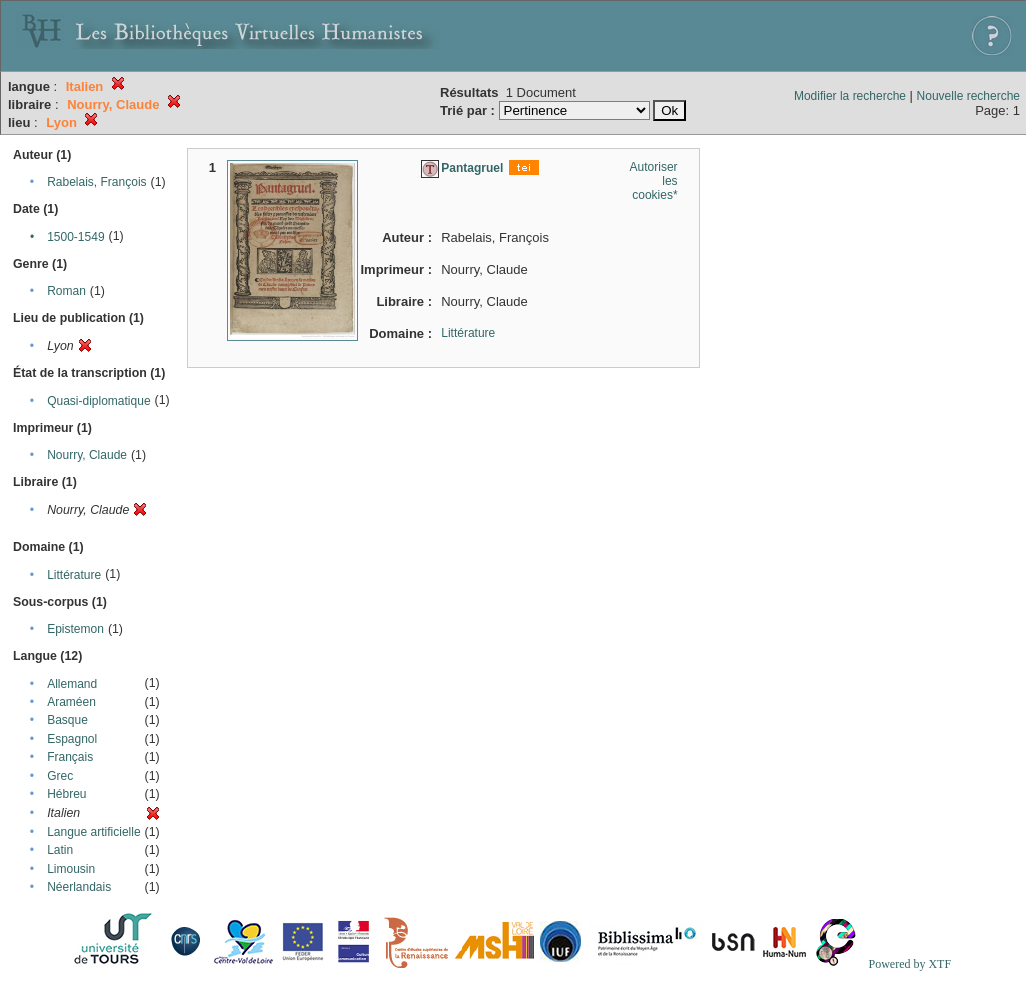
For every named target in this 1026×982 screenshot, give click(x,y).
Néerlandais (79, 887)
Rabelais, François (96, 182)
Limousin (71, 869)
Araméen (71, 702)
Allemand (72, 684)
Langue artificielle (93, 832)
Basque (67, 720)
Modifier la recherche (850, 96)
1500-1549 (75, 237)
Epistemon (75, 629)
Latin (60, 850)
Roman (66, 291)
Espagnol (72, 739)
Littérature (74, 575)
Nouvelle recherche (968, 96)
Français (70, 757)
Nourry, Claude (87, 455)
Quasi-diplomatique (98, 401)
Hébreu (66, 794)
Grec (60, 776)
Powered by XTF (909, 964)
